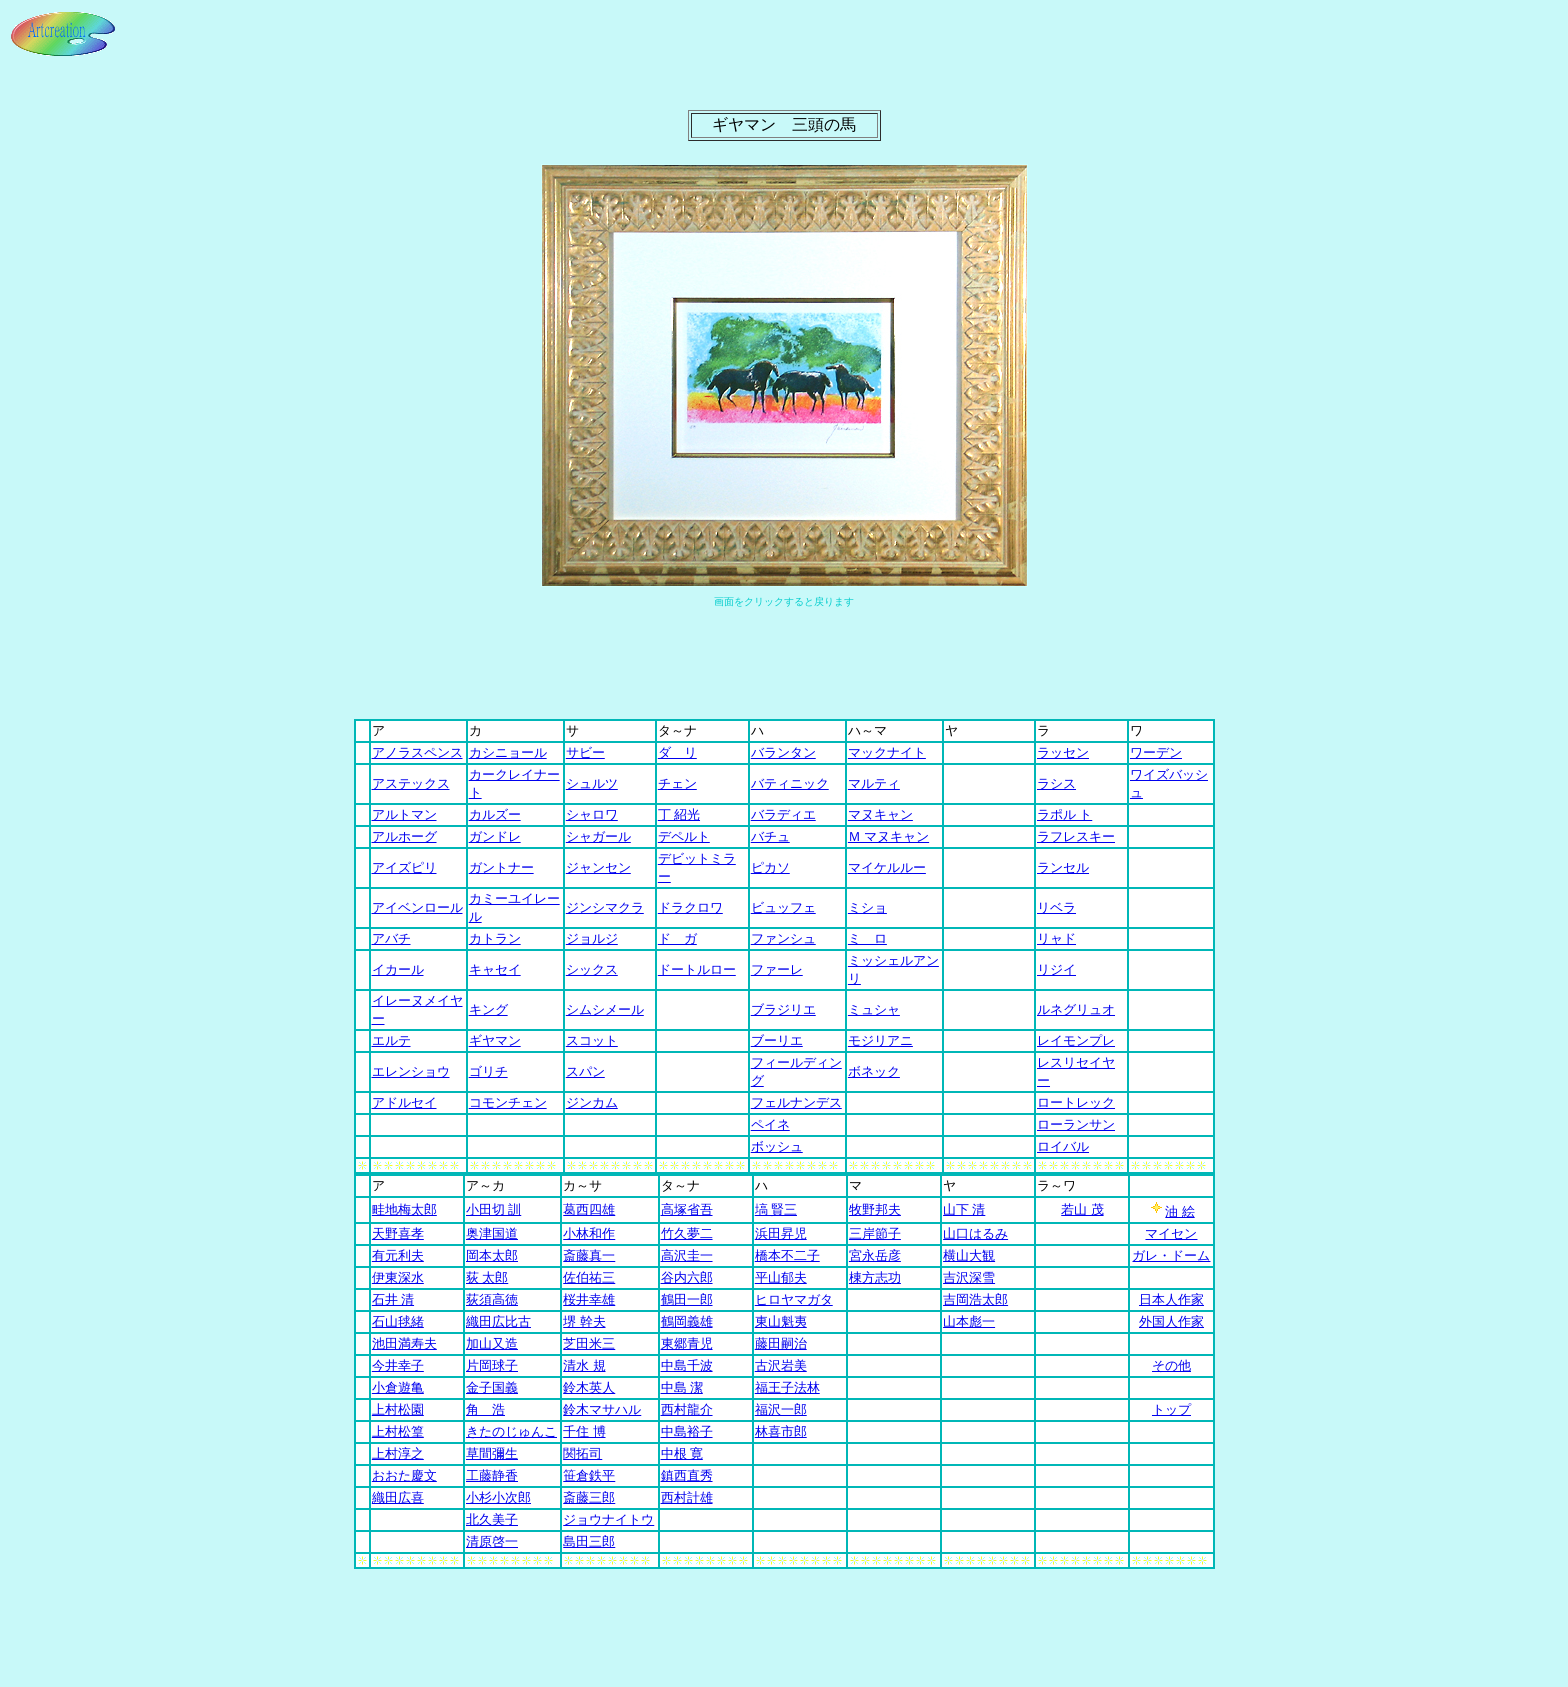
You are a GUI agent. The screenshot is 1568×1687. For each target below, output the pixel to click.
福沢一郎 (781, 1409)
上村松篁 (398, 1431)
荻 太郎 (487, 1277)
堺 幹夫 (584, 1321)
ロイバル (1063, 1146)
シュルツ (592, 783)
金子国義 (492, 1387)
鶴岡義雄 (687, 1321)
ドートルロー (697, 969)
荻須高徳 (492, 1299)
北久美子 (492, 1519)
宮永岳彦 (875, 1255)
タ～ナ (677, 730)
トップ (1171, 1409)
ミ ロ (867, 938)
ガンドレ (495, 836)
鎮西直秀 (687, 1475)
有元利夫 (398, 1255)
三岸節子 (875, 1233)
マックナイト (887, 752)
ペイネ (770, 1124)
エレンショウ (411, 1071)
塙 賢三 (776, 1209)
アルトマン (404, 814)
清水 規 (584, 1365)
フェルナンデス (796, 1102)
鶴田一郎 (687, 1299)
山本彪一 (969, 1321)
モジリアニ (880, 1040)
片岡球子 (492, 1365)
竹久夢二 (687, 1233)
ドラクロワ (690, 907)
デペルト (684, 836)
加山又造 (492, 1343)
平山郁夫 (781, 1277)
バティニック (790, 783)
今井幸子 (398, 1365)
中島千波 (687, 1365)
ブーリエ (777, 1040)
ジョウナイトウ (608, 1519)
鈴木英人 (589, 1387)
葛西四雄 (589, 1209)
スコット (592, 1040)
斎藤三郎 (589, 1497)
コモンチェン (508, 1102)
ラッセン (1063, 752)
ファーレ (777, 969)
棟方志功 (875, 1277)
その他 (1171, 1365)
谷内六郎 (687, 1277)
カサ (582, 1185)
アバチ (391, 938)
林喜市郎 (781, 1431)
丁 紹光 (679, 814)
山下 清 (964, 1209)
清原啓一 (492, 1541)
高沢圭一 (687, 1255)
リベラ (1056, 907)
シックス (592, 969)
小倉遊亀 (398, 1387)
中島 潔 (682, 1387)
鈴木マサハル (602, 1409)
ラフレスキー (1076, 836)
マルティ (874, 783)
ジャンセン (598, 867)
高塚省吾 (687, 1209)
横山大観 (969, 1255)
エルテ (391, 1040)
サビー (585, 752)
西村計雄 (687, 1497)
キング (488, 1009)
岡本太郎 (492, 1255)
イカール (398, 969)
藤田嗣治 (781, 1343)
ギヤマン (495, 1040)
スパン (585, 1071)
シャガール (598, 836)
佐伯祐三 (589, 1277)
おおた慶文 (404, 1475)
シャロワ (592, 814)
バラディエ (783, 814)
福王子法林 (787, 1387)
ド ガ (677, 938)
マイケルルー (887, 867)
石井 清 (393, 1299)
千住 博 (584, 1431)
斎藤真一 (589, 1255)
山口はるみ (975, 1233)
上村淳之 (398, 1453)
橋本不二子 (787, 1255)
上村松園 (398, 1409)
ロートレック (1076, 1102)
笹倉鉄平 (589, 1475)
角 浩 (485, 1409)
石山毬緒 (398, 1321)
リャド (1056, 938)
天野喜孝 (398, 1233)
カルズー (495, 814)
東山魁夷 (781, 1321)
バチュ (770, 836)
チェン (677, 783)
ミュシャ (874, 1009)
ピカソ (770, 867)
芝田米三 (589, 1343)
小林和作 (589, 1233)
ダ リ (677, 752)
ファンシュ (783, 938)
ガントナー (501, 867)
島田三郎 (589, 1541)
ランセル (1063, 867)
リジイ (1056, 969)
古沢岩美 (781, 1365)
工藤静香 (492, 1475)
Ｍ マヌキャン (888, 836)
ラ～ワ (1056, 1185)
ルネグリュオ (1076, 1009)
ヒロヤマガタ (794, 1299)
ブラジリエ (783, 1009)
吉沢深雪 (969, 1277)
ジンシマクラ (605, 907)
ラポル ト (1064, 814)
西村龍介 (687, 1409)
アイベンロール (417, 907)
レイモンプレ (1076, 1040)
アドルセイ (404, 1102)
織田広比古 (498, 1321)
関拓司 (582, 1453)
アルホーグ (404, 836)
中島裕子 (687, 1431)
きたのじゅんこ (511, 1431)
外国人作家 (1171, 1321)
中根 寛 (682, 1453)
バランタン (783, 752)
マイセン (1171, 1233)
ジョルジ (592, 938)
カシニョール (508, 752)
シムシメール (605, 1009)
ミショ (867, 907)
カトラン (495, 938)
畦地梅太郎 (404, 1209)
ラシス (1056, 783)
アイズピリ (404, 867)
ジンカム (592, 1102)
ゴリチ (488, 1071)
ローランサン (1076, 1124)
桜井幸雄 (589, 1299)
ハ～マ (867, 730)
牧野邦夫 (875, 1209)
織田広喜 (398, 1497)
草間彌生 (492, 1453)
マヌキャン (880, 814)
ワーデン (1156, 752)
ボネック (874, 1071)
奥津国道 (492, 1233)
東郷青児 (687, 1343)
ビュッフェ (783, 907)
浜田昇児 (781, 1233)
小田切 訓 (493, 1209)
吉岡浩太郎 (975, 1299)
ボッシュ (777, 1146)
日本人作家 (1171, 1299)
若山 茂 (1082, 1209)
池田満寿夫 (404, 1343)
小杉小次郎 (498, 1497)
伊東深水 (398, 1277)
